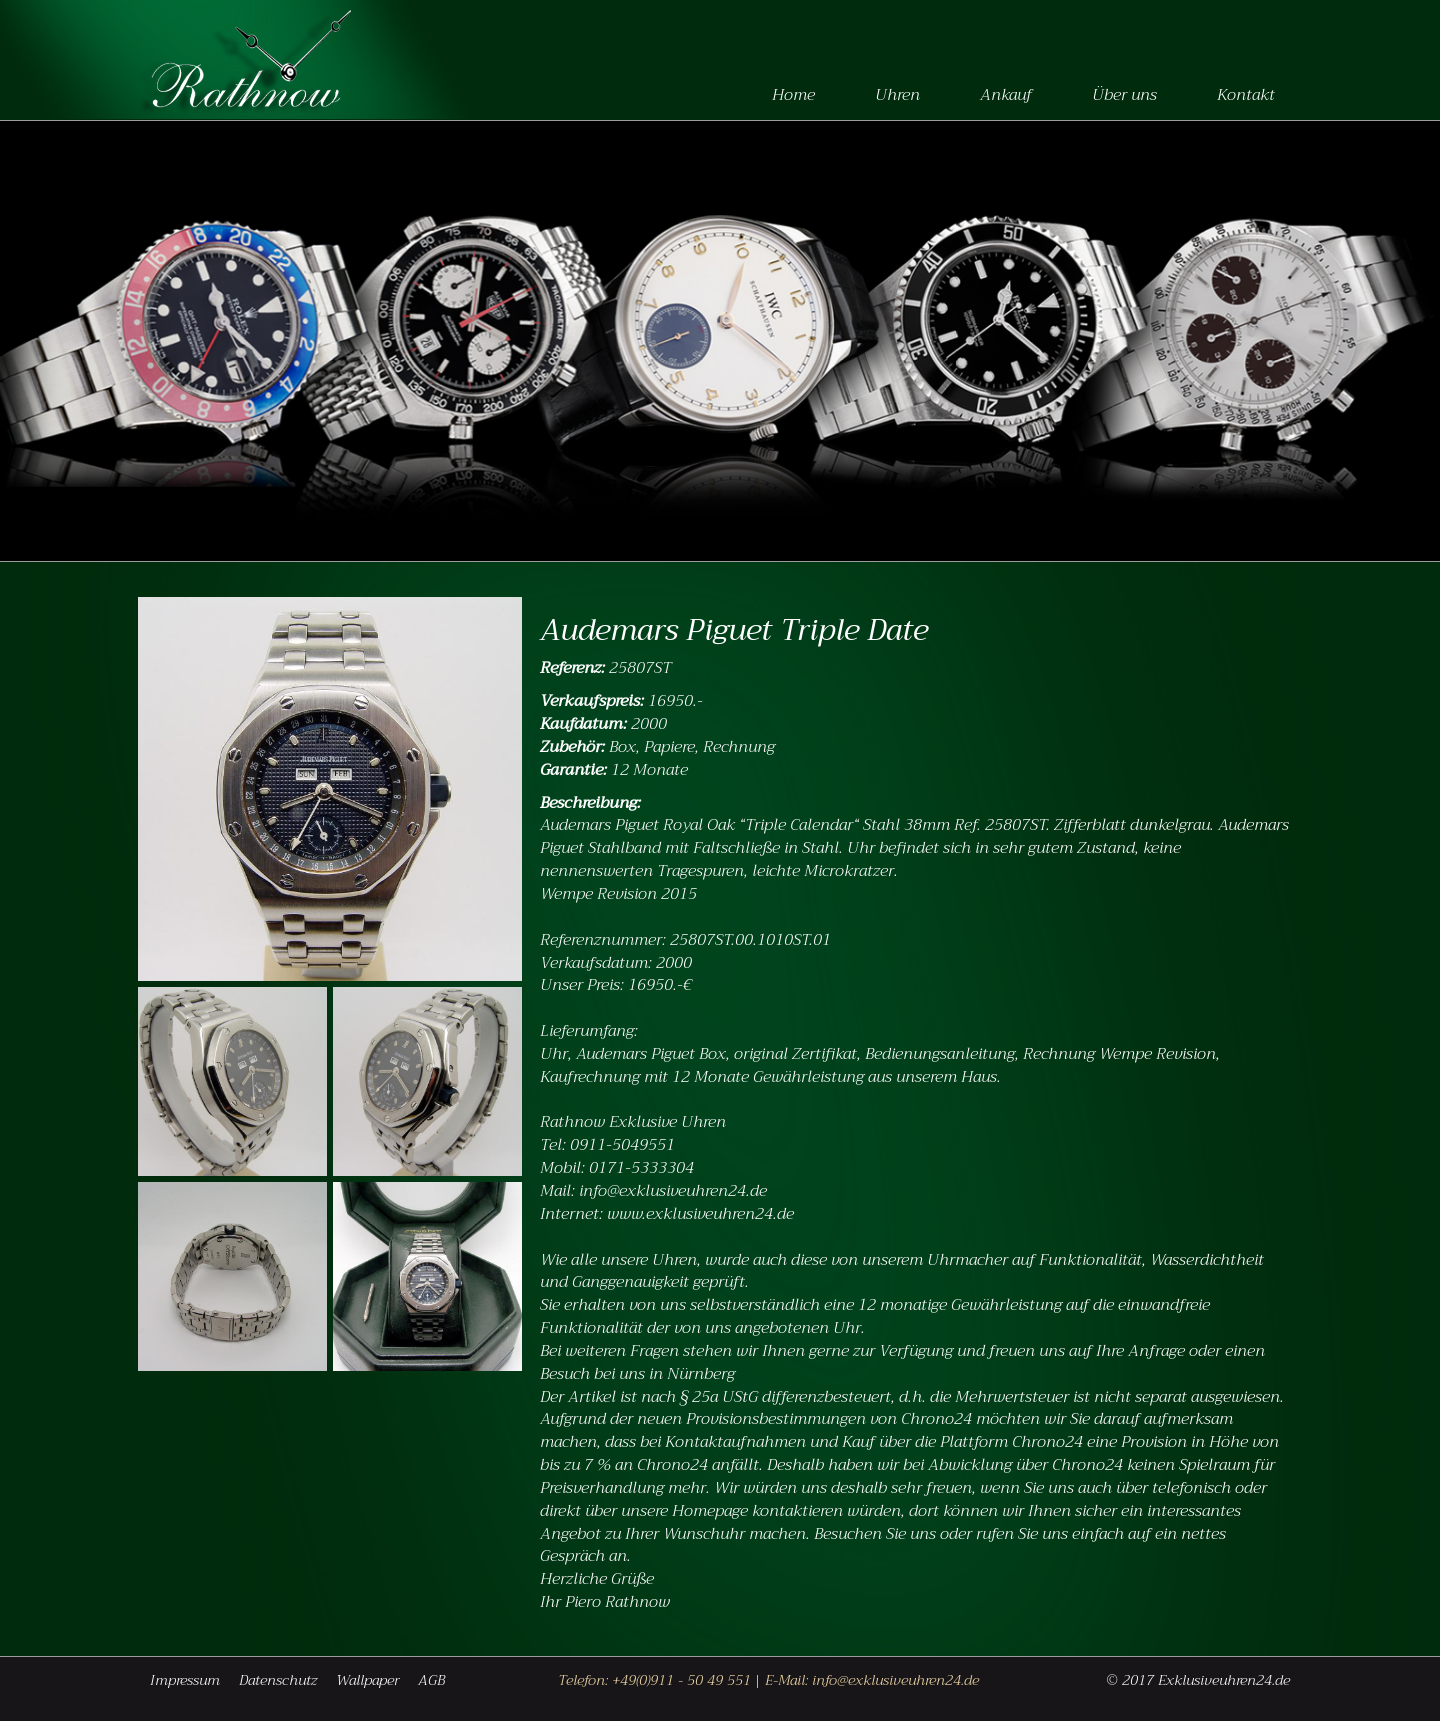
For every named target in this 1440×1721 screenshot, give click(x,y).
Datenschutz (278, 1680)
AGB (431, 1680)
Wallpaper (367, 1680)
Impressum (185, 1680)
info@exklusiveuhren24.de (895, 1680)
